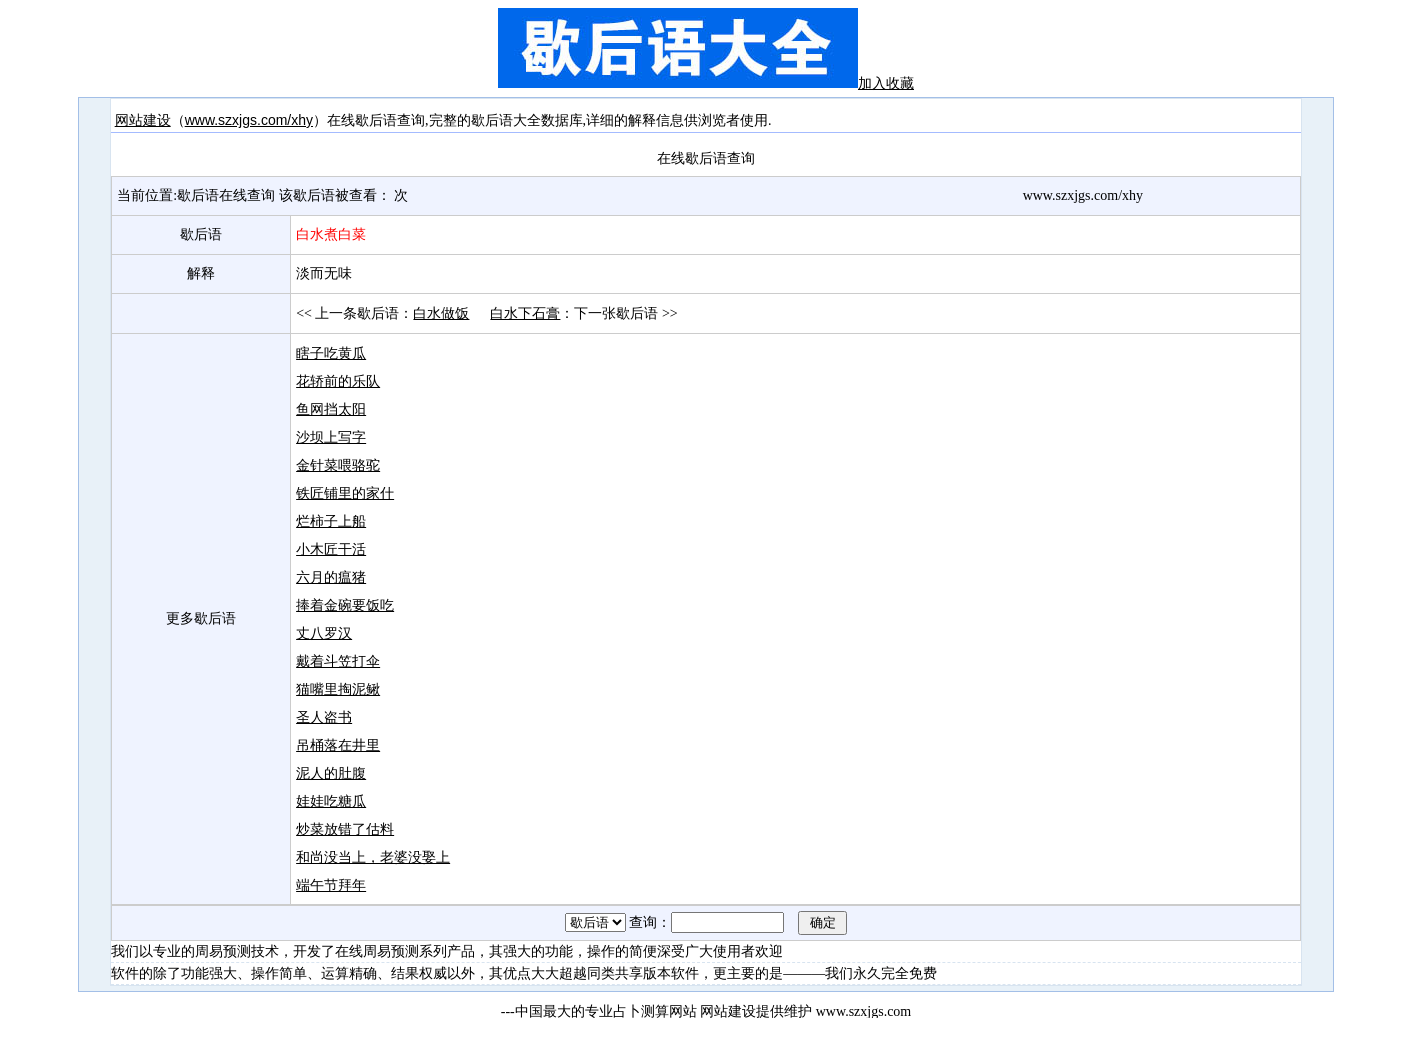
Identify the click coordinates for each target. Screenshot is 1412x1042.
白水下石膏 (525, 313)
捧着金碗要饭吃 (345, 605)
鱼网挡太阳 (331, 409)
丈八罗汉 (324, 633)
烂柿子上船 (331, 521)
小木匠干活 (331, 549)
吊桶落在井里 (338, 745)
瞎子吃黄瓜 (331, 353)
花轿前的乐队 (338, 381)
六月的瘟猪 (331, 577)
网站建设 (143, 120)
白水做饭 (441, 313)
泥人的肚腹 (331, 773)
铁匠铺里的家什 (345, 493)
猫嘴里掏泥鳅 (338, 689)
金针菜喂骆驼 (338, 465)
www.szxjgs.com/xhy (249, 120)
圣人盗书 (324, 717)
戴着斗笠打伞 (338, 661)
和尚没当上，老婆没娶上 (373, 857)
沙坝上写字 (331, 437)
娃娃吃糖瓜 (331, 801)
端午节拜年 (331, 885)
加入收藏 (886, 83)
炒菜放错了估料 (345, 829)
